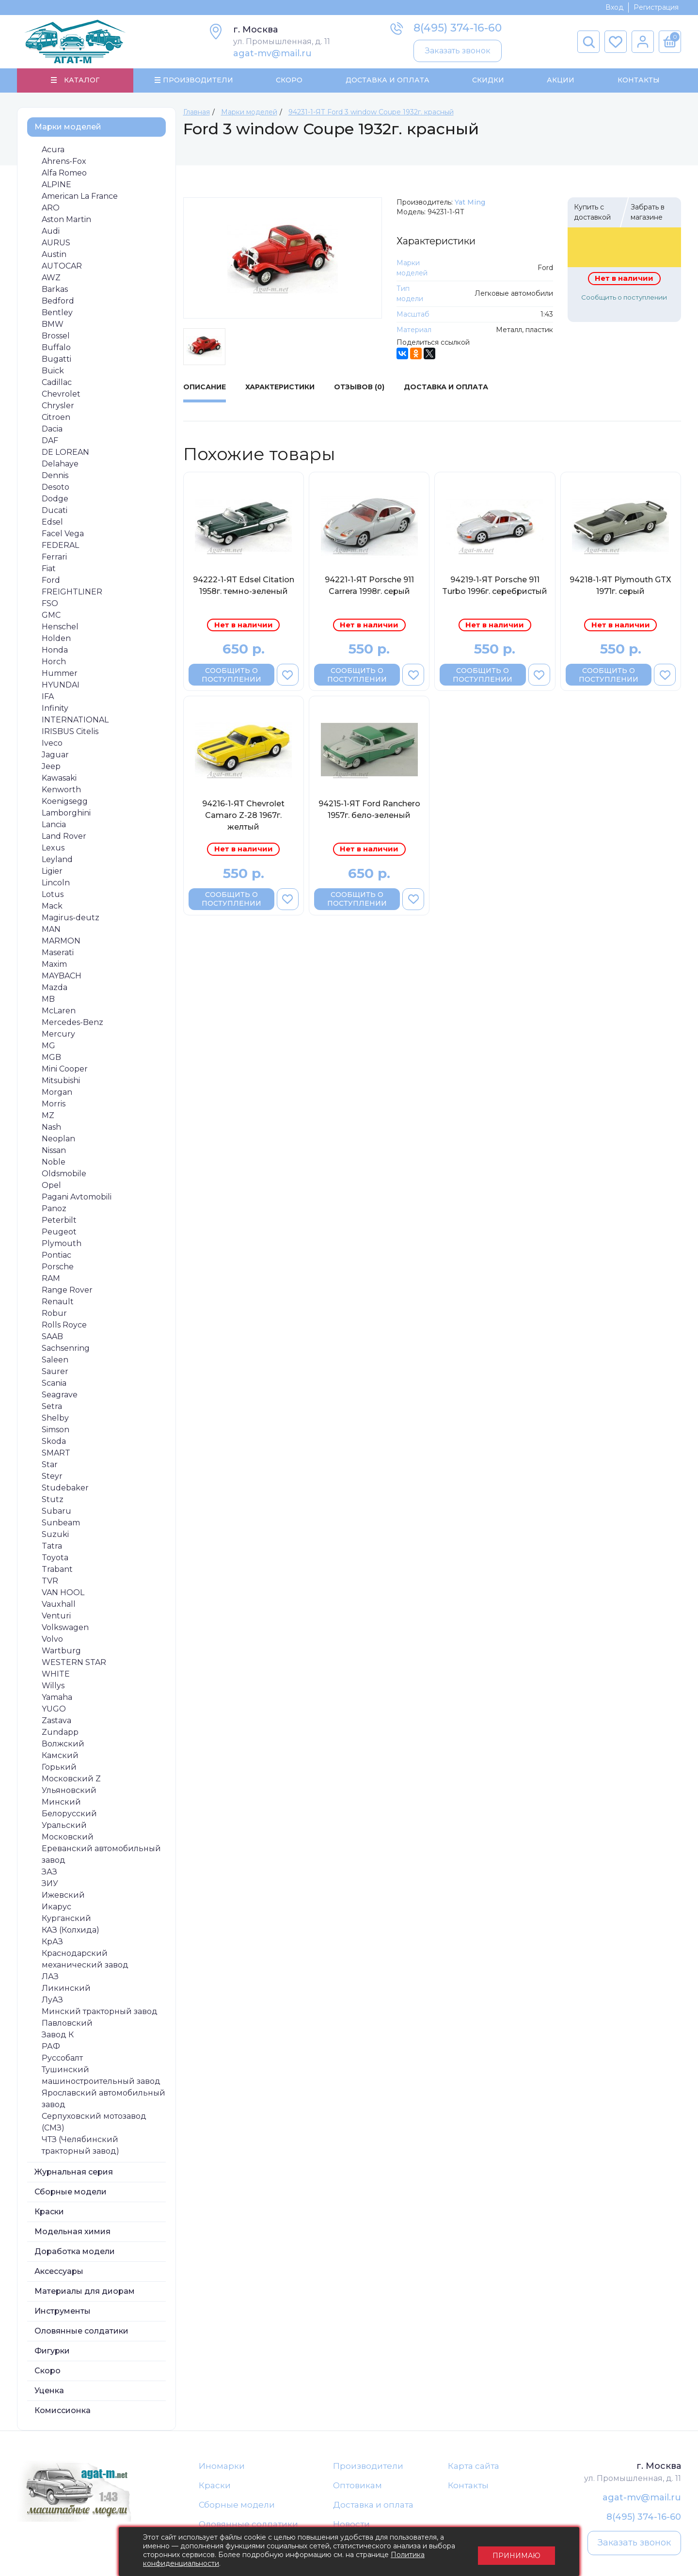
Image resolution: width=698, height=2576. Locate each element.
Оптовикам (357, 2486)
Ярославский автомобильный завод (103, 2099)
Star (50, 1465)
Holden (56, 638)
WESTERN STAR (74, 1662)
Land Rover (64, 836)
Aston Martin (66, 219)
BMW (52, 324)
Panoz (54, 1209)
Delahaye (60, 464)
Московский (68, 1837)
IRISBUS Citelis (70, 731)
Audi (51, 231)
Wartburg (61, 1651)
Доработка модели (74, 2251)
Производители (368, 2466)
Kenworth (61, 790)
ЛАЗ (50, 1977)
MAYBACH (61, 976)
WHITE (56, 1674)
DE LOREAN (65, 452)
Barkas (55, 289)
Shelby (55, 1418)
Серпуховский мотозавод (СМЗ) (94, 2122)
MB (48, 999)
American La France (80, 196)
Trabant (57, 1569)
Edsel (52, 522)
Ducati (54, 510)
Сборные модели (70, 2192)
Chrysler (58, 406)
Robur (54, 1313)
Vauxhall (59, 1604)
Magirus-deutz (70, 918)
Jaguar (55, 755)
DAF (50, 441)
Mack (52, 906)
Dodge (55, 499)
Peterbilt (59, 1220)
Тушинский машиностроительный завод (101, 2075)
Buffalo (56, 347)
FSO (50, 603)
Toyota (55, 1558)
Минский (61, 1802)
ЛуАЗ (52, 2000)
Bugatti (56, 359)
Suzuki (55, 1534)
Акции (560, 80)
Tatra (52, 1546)
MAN (51, 929)
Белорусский (69, 1814)
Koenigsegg (65, 801)
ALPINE (56, 185)
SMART (56, 1453)
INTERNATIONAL (75, 720)
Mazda (54, 987)
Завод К (58, 2035)
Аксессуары (58, 2271)
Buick (53, 371)
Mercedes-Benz (72, 1022)
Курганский (66, 1918)
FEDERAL (60, 545)
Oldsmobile (64, 1174)
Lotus (52, 894)
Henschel (60, 627)
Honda (55, 650)
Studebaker (65, 1488)
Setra (52, 1406)
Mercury (58, 1034)
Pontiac (56, 1255)
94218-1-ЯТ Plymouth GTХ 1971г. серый (620, 586)
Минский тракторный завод (100, 2011)
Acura (53, 150)
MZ (48, 1115)
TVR (50, 1581)
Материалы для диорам (84, 2291)
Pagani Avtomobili (76, 1197)
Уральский (64, 1825)
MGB (51, 1057)
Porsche (58, 1267)
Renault (58, 1302)
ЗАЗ (49, 1872)
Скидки (488, 80)
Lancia (54, 825)
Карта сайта (473, 2466)
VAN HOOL (63, 1593)
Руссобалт (62, 2058)
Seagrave (60, 1395)
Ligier (52, 871)
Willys (53, 1686)
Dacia (52, 429)
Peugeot (59, 1232)
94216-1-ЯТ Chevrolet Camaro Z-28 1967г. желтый (243, 816)
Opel (51, 1185)
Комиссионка (62, 2411)
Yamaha (57, 1697)
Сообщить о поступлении (624, 298)
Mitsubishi (61, 1081)
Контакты (638, 80)
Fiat (49, 569)
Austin (54, 254)
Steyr (52, 1476)
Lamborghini (66, 813)
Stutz (52, 1499)
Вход (614, 7)
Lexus (53, 848)
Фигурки (52, 2351)
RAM (51, 1278)
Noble (53, 1162)
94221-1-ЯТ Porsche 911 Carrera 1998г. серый (369, 586)
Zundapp (60, 1732)
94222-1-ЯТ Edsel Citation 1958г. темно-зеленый (243, 586)
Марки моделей (67, 127)
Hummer (60, 673)
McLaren (59, 1011)
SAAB (52, 1337)
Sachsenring (66, 1348)
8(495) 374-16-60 (457, 27)
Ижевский (63, 1895)
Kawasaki (59, 778)
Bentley (57, 313)
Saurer (55, 1371)
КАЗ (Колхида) (70, 1930)
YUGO (54, 1709)
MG (48, 1046)
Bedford (58, 301)
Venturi (56, 1616)
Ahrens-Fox (64, 161)
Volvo (52, 1639)
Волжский (63, 1744)
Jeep (51, 766)
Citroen (56, 417)
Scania (54, 1383)
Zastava (56, 1721)
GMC (51, 615)
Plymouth (61, 1243)
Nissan (54, 1150)
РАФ (51, 2046)
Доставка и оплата (373, 2506)
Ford (51, 580)
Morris (53, 1104)
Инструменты (62, 2311)
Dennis (55, 475)
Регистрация (656, 7)
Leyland (57, 859)
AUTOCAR (62, 266)
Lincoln (56, 883)
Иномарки (222, 2466)
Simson (55, 1430)
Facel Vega (63, 534)
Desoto (55, 487)
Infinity (55, 708)
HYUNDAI (60, 685)
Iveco (52, 743)
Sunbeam (61, 1523)
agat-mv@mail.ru (272, 53)
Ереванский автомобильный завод (101, 1854)
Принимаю (516, 2551)
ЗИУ (50, 1883)
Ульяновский (69, 1790)
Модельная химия (72, 2232)
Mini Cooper (65, 1069)
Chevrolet (61, 394)
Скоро (289, 80)
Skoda (54, 1441)
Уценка (49, 2391)
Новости (351, 2525)
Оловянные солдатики (81, 2331)
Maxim (54, 964)
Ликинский (66, 1988)
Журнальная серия (73, 2172)
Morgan (57, 1092)
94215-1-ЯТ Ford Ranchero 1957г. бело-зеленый (369, 810)
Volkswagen (65, 1627)
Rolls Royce (64, 1325)
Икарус (56, 1907)
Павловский (67, 2023)
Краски (49, 2212)
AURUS (56, 243)
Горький (59, 1767)
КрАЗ (52, 1942)
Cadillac (57, 382)
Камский (60, 1755)
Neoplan (58, 1139)
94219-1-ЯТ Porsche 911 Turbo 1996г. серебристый (494, 586)
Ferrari (54, 557)
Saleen (55, 1360)
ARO (51, 208)
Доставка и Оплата (387, 80)
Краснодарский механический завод (85, 1959)
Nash (51, 1127)
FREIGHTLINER (72, 592)
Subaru (56, 1511)
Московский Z (71, 1779)
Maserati (58, 953)
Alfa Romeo (64, 173)
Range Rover (67, 1290)
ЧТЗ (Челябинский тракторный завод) (80, 2145)
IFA (48, 697)
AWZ (51, 278)
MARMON (61, 941)
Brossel (56, 336)
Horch (54, 662)
